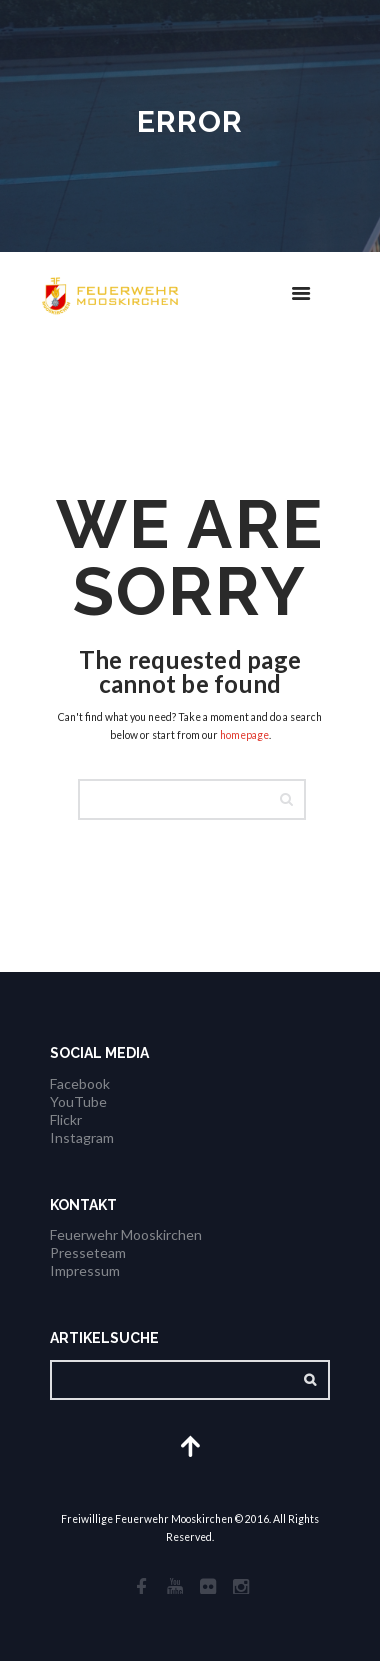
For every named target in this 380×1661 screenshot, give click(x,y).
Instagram (82, 1137)
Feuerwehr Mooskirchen (126, 1234)
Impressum (85, 1270)
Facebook (80, 1083)
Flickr (66, 1119)
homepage (244, 735)
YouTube (78, 1101)
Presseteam (88, 1252)
